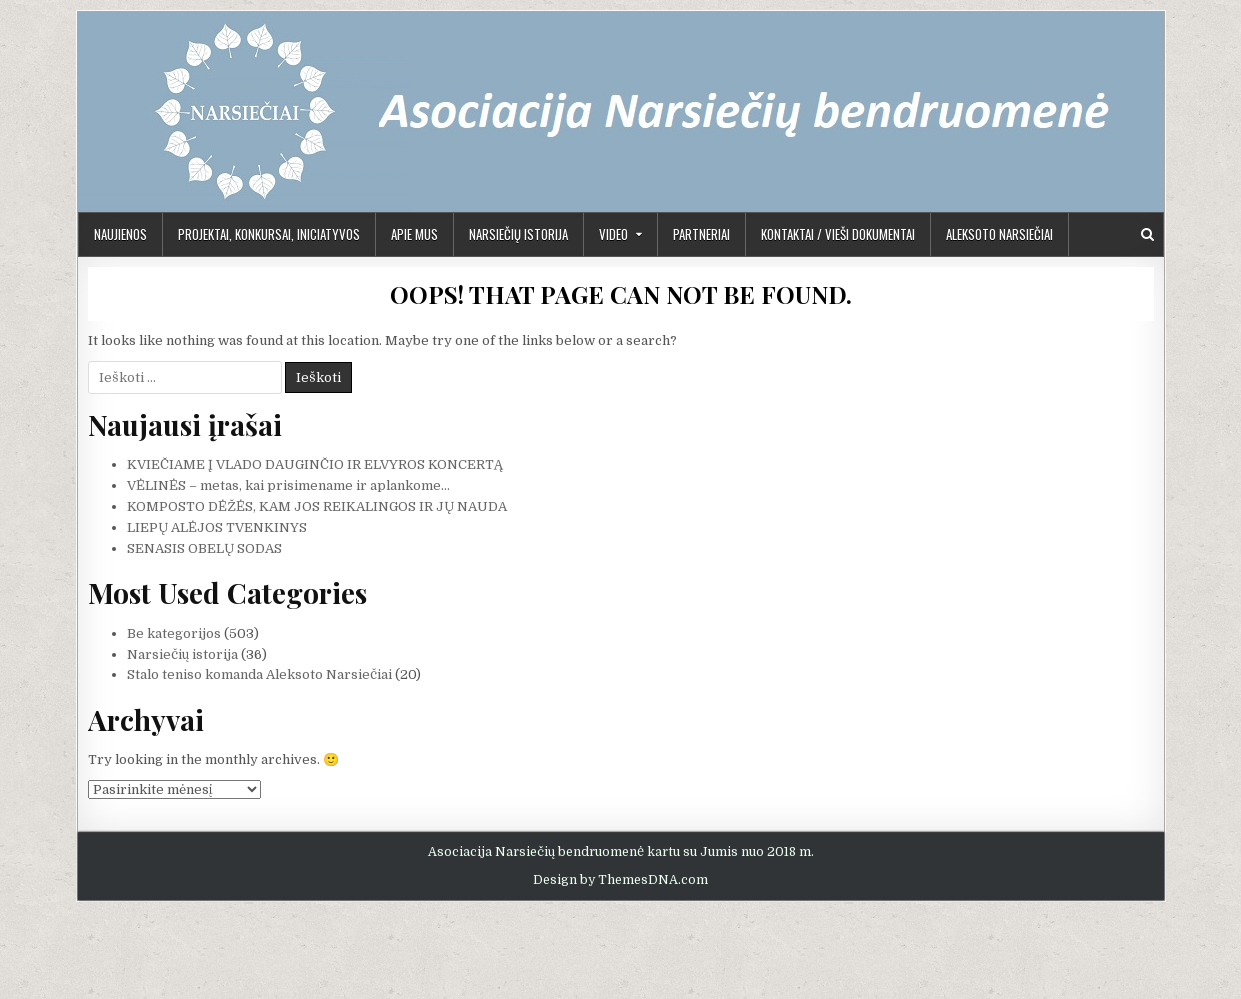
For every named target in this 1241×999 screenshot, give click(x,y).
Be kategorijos (174, 633)
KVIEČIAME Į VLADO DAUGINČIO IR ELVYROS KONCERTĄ (315, 464)
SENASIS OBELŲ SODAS (204, 548)
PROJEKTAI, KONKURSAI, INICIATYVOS (269, 234)
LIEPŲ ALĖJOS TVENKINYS (217, 527)
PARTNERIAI (701, 234)
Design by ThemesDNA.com (620, 880)
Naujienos (120, 234)
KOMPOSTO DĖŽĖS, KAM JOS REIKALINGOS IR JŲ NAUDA (317, 506)
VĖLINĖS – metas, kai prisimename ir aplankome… (288, 485)
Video (613, 234)
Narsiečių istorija (518, 234)
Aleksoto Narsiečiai (999, 234)
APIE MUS (414, 234)
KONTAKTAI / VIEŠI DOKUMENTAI (838, 234)
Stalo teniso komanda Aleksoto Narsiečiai (259, 674)
